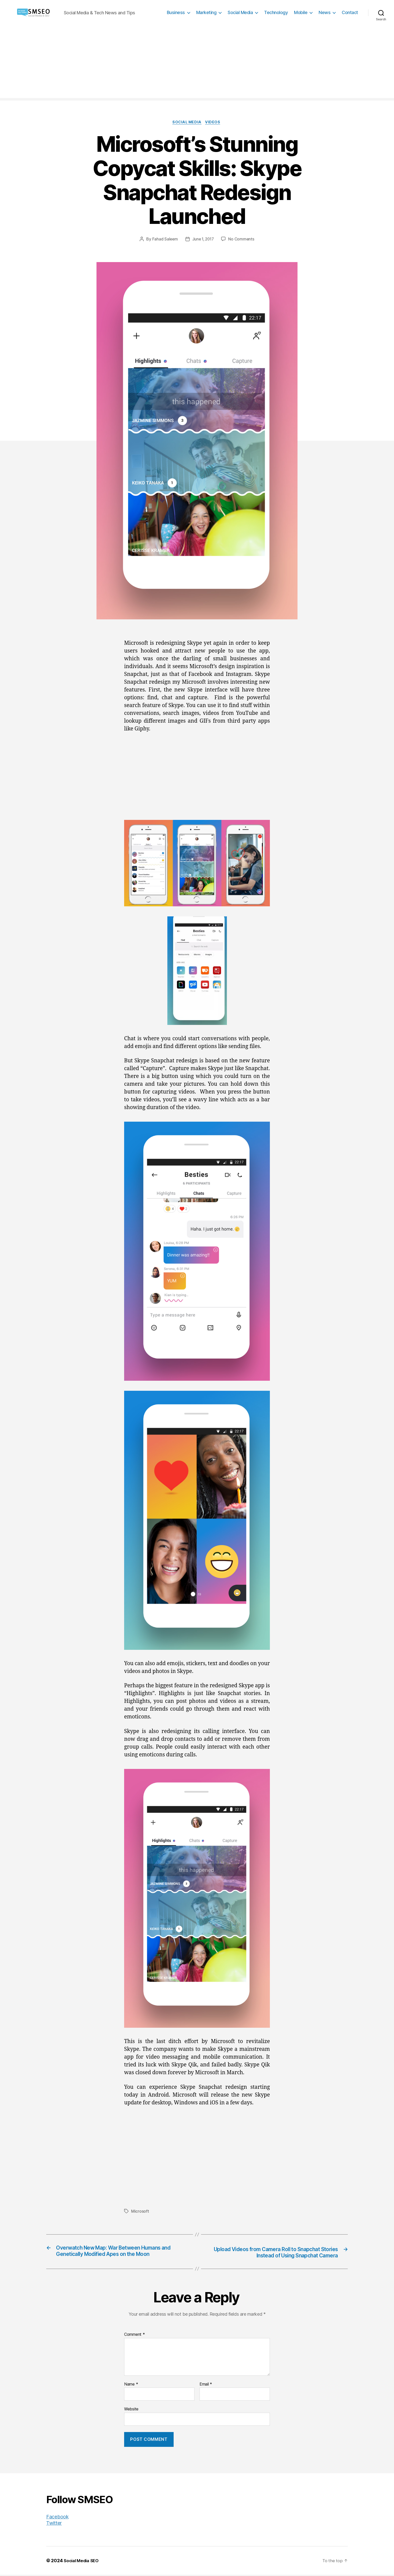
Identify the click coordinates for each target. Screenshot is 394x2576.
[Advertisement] (197, 63)
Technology (276, 12)
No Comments (242, 239)
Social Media (240, 12)
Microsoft (140, 2211)
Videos (214, 123)
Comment (134, 2336)
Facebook (58, 2518)
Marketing (206, 12)
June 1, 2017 (203, 239)
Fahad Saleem (164, 239)
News (324, 12)
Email (206, 2385)
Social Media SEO (83, 2561)
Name (131, 2385)
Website (131, 2410)
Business (176, 12)
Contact (350, 12)
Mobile (300, 12)
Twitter (54, 2524)
